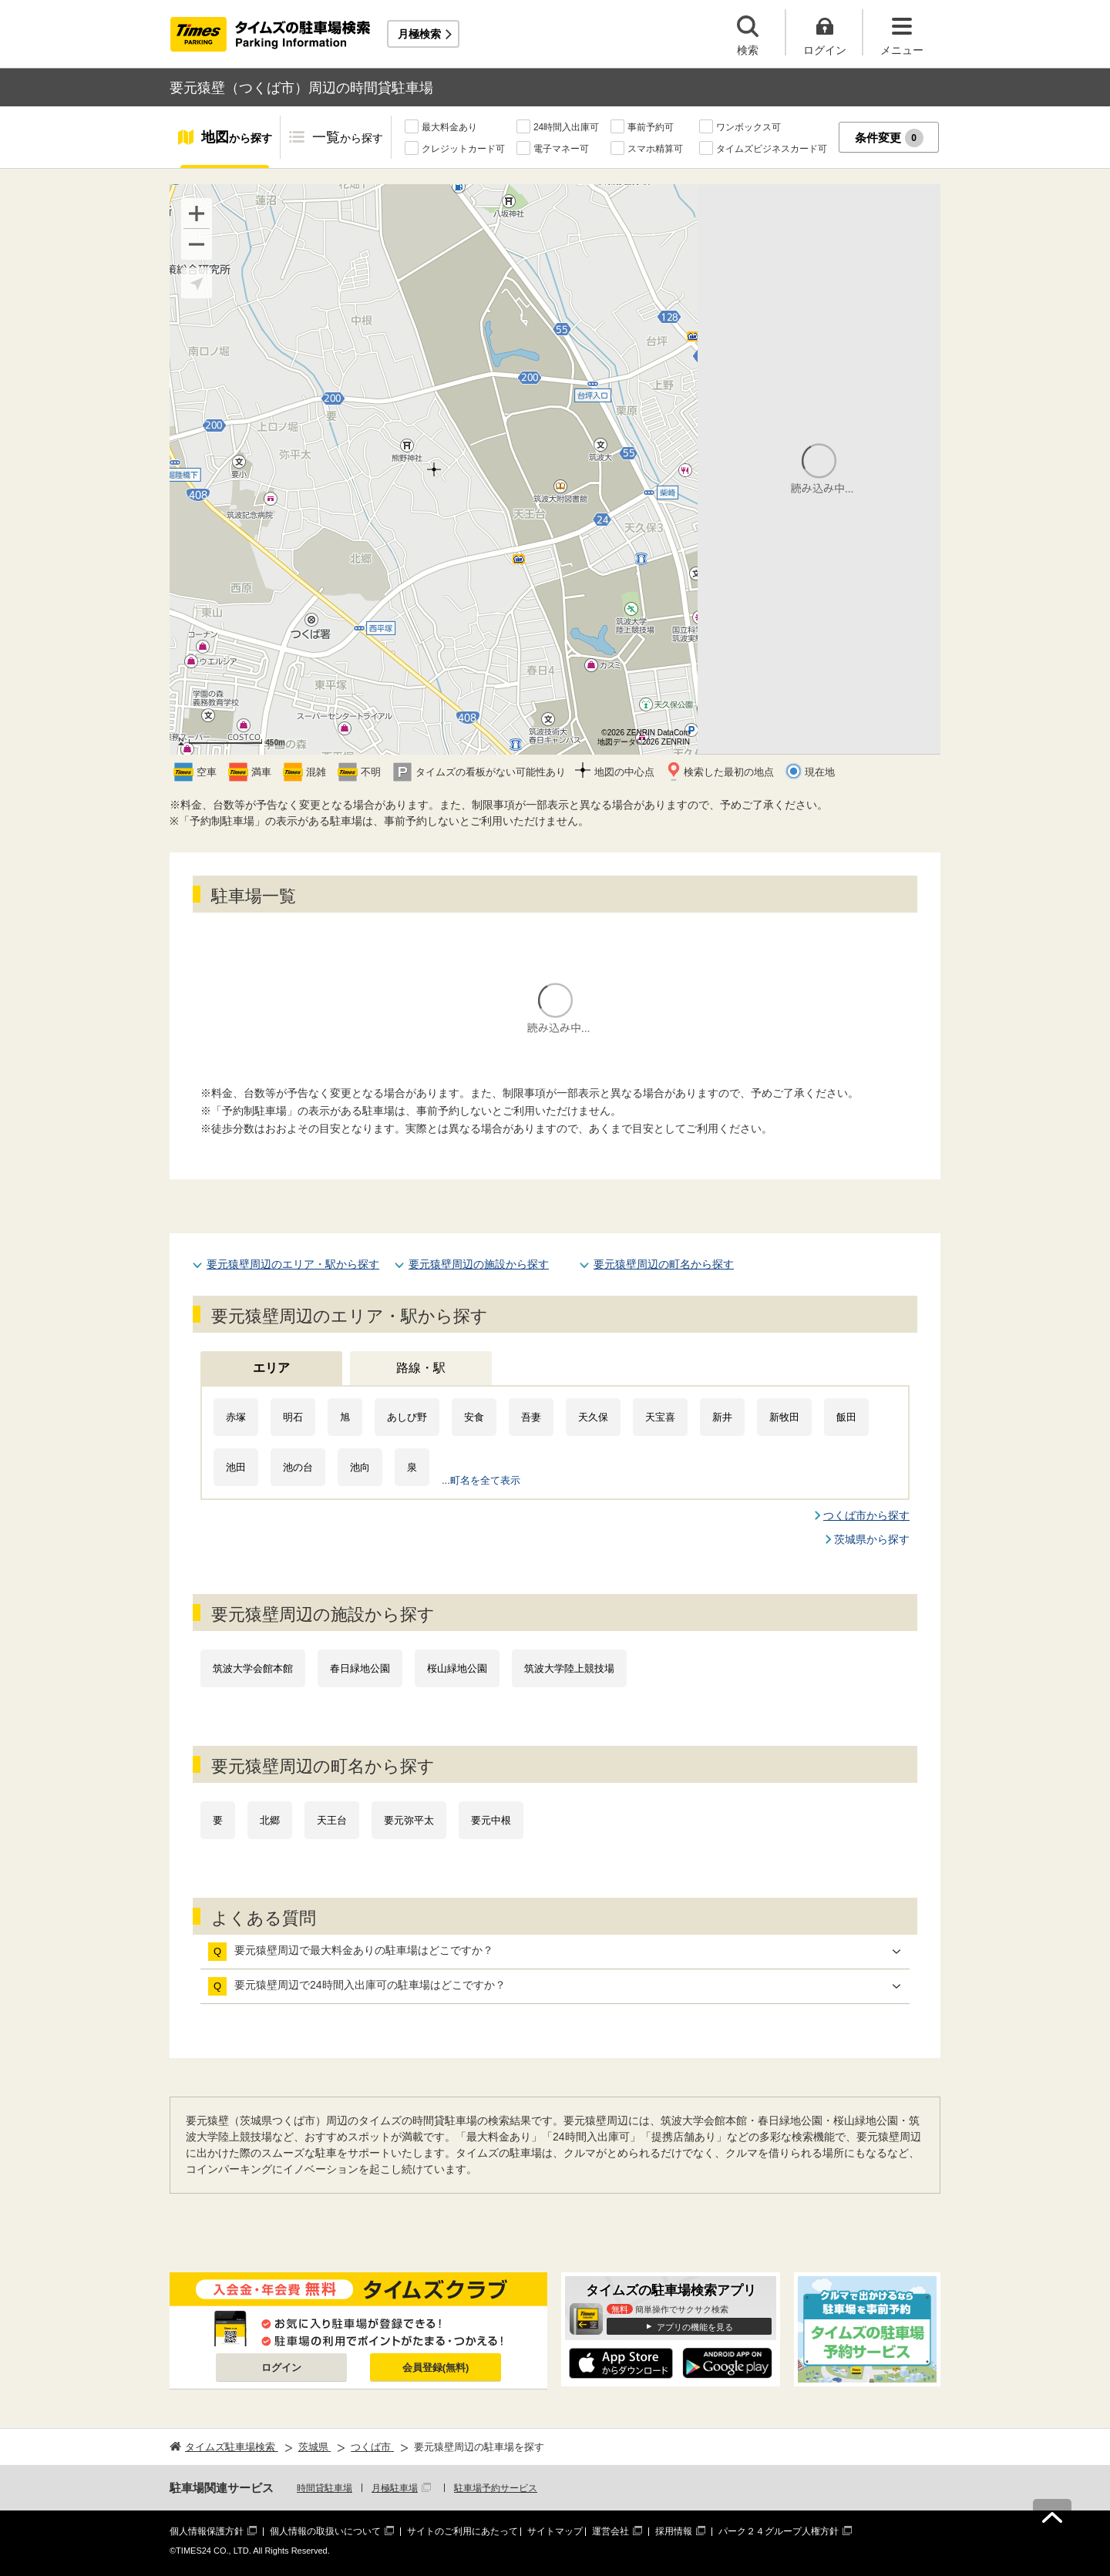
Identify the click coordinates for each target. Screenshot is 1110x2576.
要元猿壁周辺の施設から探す (479, 1264)
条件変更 (889, 138)
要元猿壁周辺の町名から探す (664, 1264)
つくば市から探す (866, 1515)
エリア (271, 1367)
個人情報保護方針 (207, 2531)
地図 (236, 138)
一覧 (347, 138)
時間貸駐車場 (324, 2488)
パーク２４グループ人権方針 (778, 2531)
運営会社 (610, 2531)
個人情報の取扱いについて (325, 2531)
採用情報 (673, 2531)
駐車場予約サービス (495, 2488)
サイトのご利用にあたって (462, 2531)
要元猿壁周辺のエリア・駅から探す (293, 1264)
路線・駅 (421, 1367)
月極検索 (419, 34)
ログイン (281, 2367)
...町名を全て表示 (481, 1480)
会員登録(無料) (435, 2367)
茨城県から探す (872, 1539)
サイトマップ (555, 2531)
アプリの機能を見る (695, 2327)
